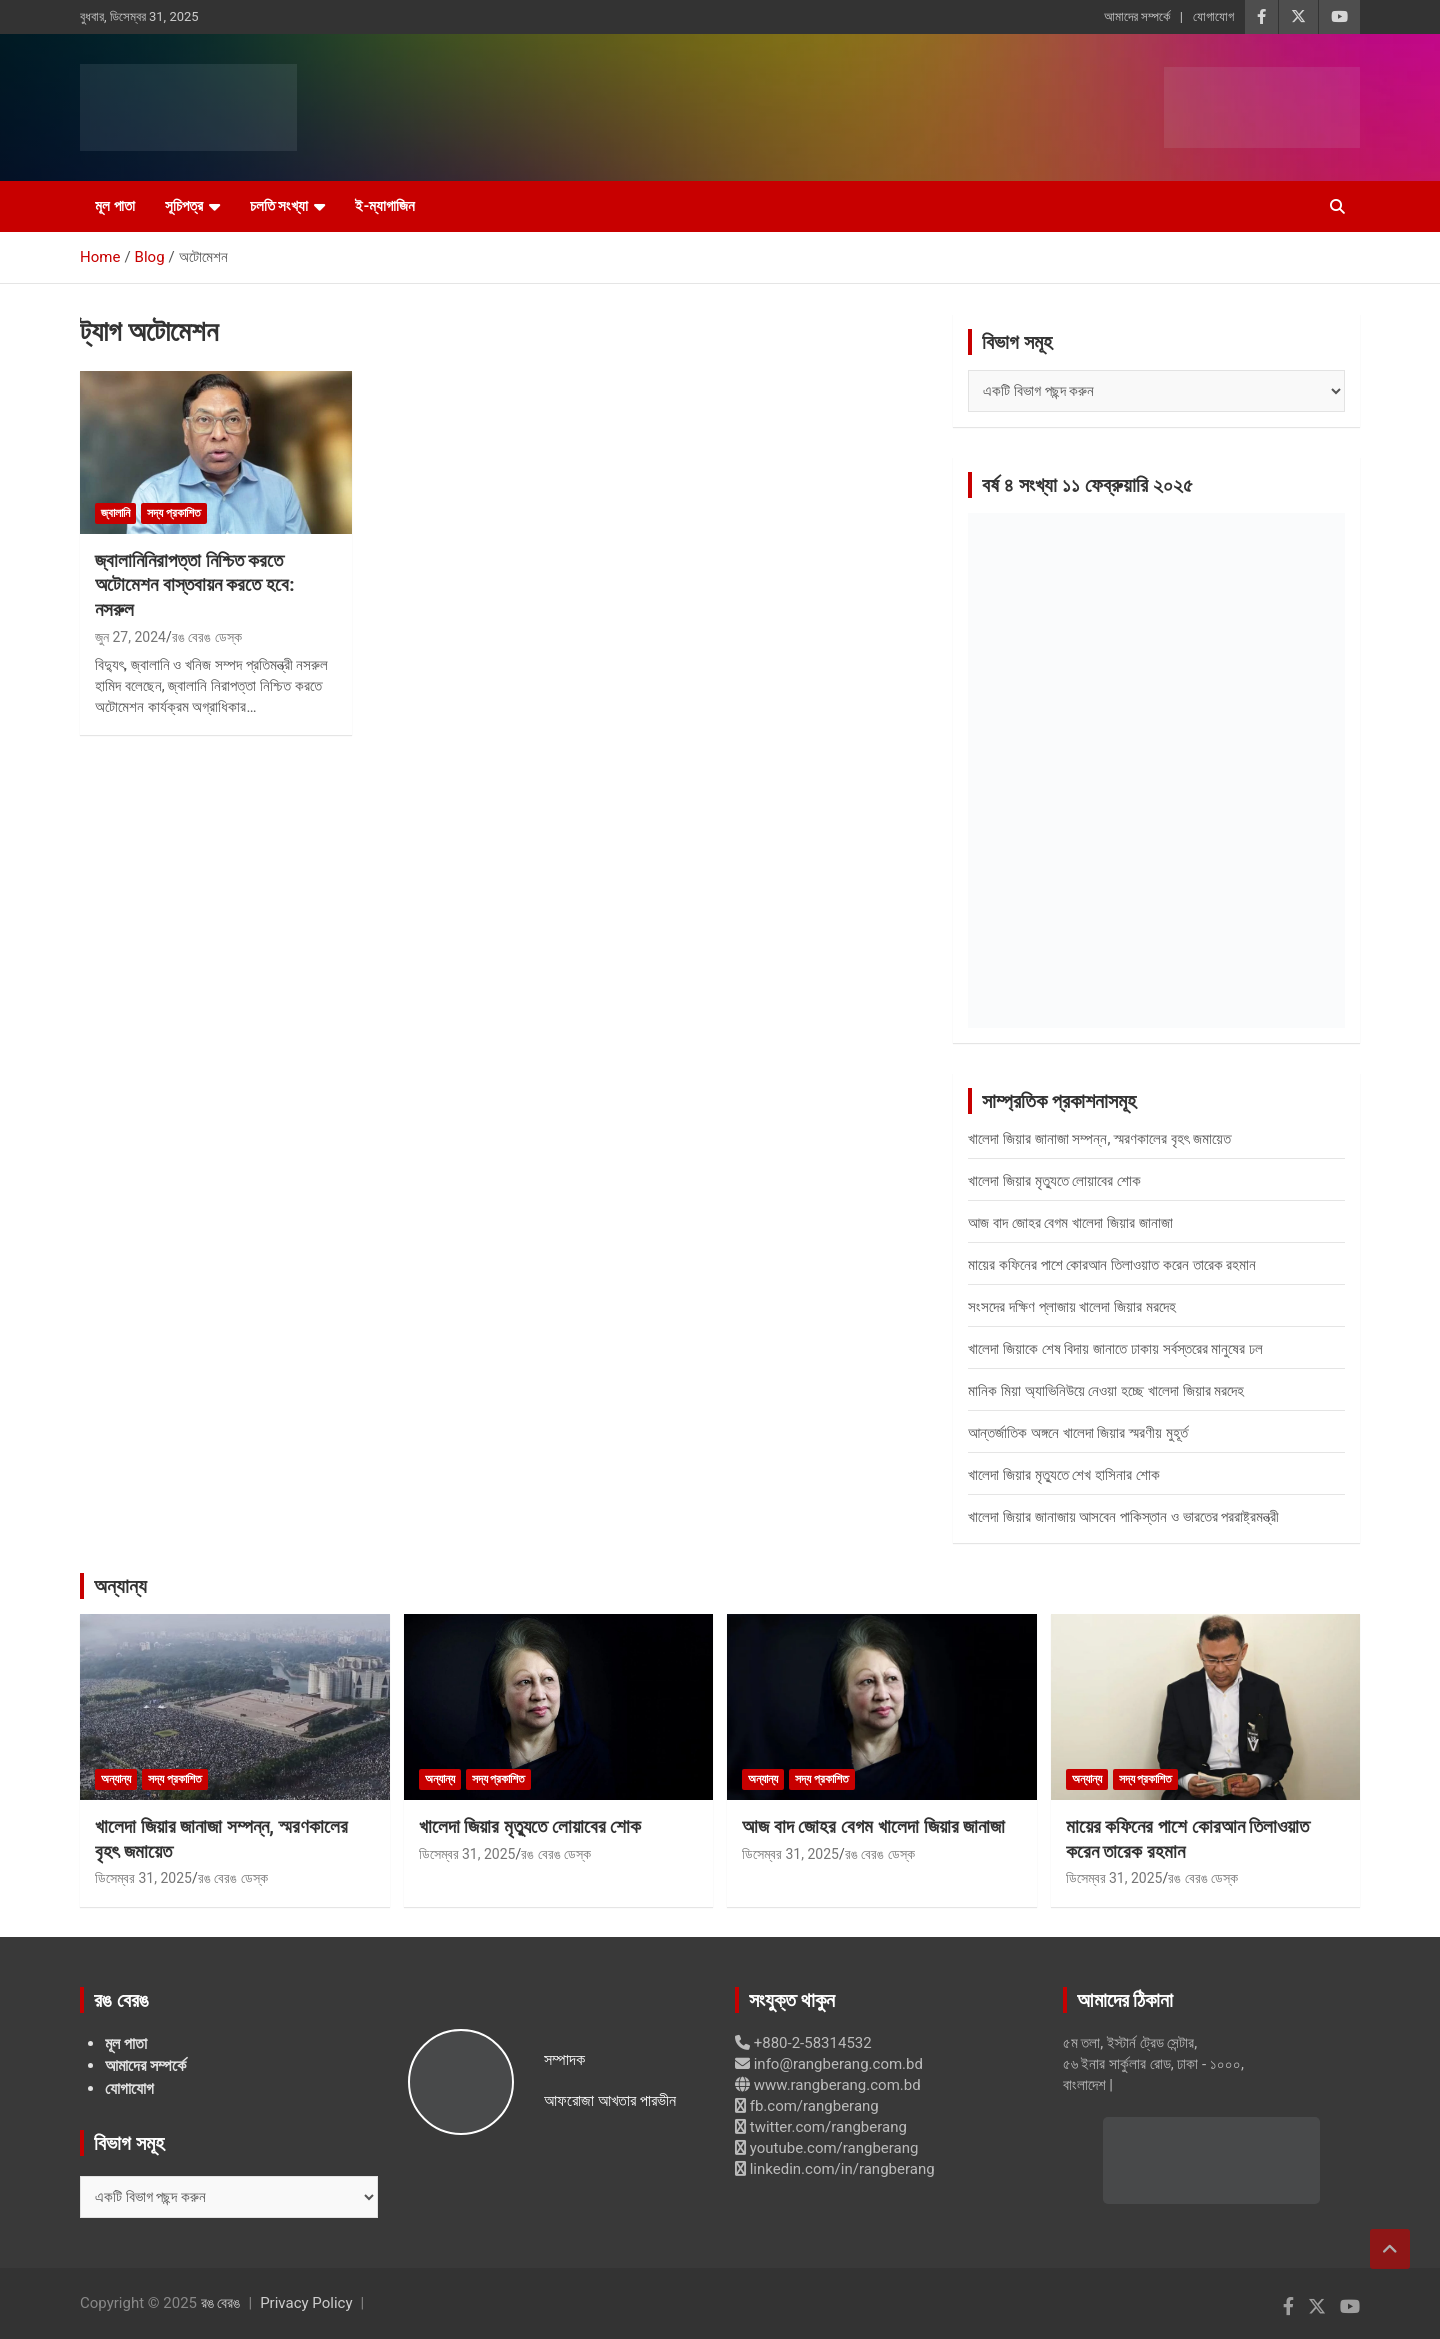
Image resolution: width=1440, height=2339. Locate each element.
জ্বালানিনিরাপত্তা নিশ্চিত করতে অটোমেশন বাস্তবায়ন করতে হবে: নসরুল (195, 585)
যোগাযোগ (1213, 16)
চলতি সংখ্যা (279, 206)
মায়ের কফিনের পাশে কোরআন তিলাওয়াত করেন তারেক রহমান (1112, 1265)
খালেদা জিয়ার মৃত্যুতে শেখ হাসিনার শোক (1064, 1475)
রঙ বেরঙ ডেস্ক (207, 637)
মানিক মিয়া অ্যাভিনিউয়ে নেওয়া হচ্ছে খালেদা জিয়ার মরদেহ (1106, 1391)
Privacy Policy (306, 2303)
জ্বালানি (115, 513)
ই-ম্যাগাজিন (385, 206)
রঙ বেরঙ (221, 2303)
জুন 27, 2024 (130, 637)
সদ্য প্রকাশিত (174, 513)
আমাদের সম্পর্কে (1137, 16)
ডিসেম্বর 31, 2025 (143, 1878)
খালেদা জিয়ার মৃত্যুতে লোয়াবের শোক (1054, 1181)
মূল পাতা (115, 206)
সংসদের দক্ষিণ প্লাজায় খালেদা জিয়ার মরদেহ (1072, 1307)
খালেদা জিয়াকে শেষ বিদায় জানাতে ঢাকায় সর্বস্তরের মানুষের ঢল (1115, 1349)
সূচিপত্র (184, 206)
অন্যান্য (120, 1586)
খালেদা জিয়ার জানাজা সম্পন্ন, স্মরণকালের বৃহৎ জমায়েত (1099, 1139)
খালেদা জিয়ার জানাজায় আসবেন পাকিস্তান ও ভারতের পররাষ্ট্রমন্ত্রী (1123, 1517)
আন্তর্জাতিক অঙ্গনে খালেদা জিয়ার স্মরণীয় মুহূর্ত (1078, 1433)
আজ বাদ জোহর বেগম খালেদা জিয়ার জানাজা (1070, 1223)
